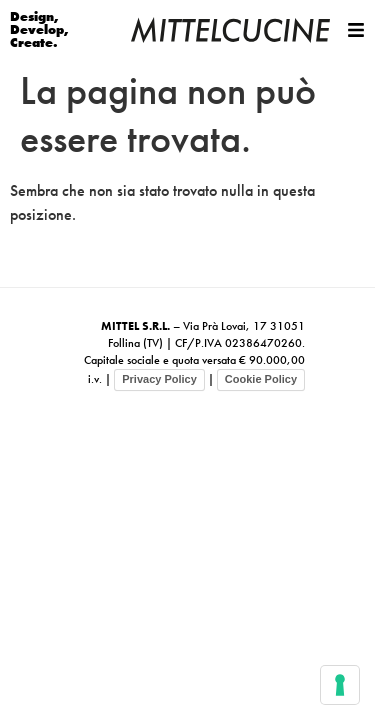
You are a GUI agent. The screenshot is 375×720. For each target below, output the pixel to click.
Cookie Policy (261, 379)
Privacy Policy (159, 379)
